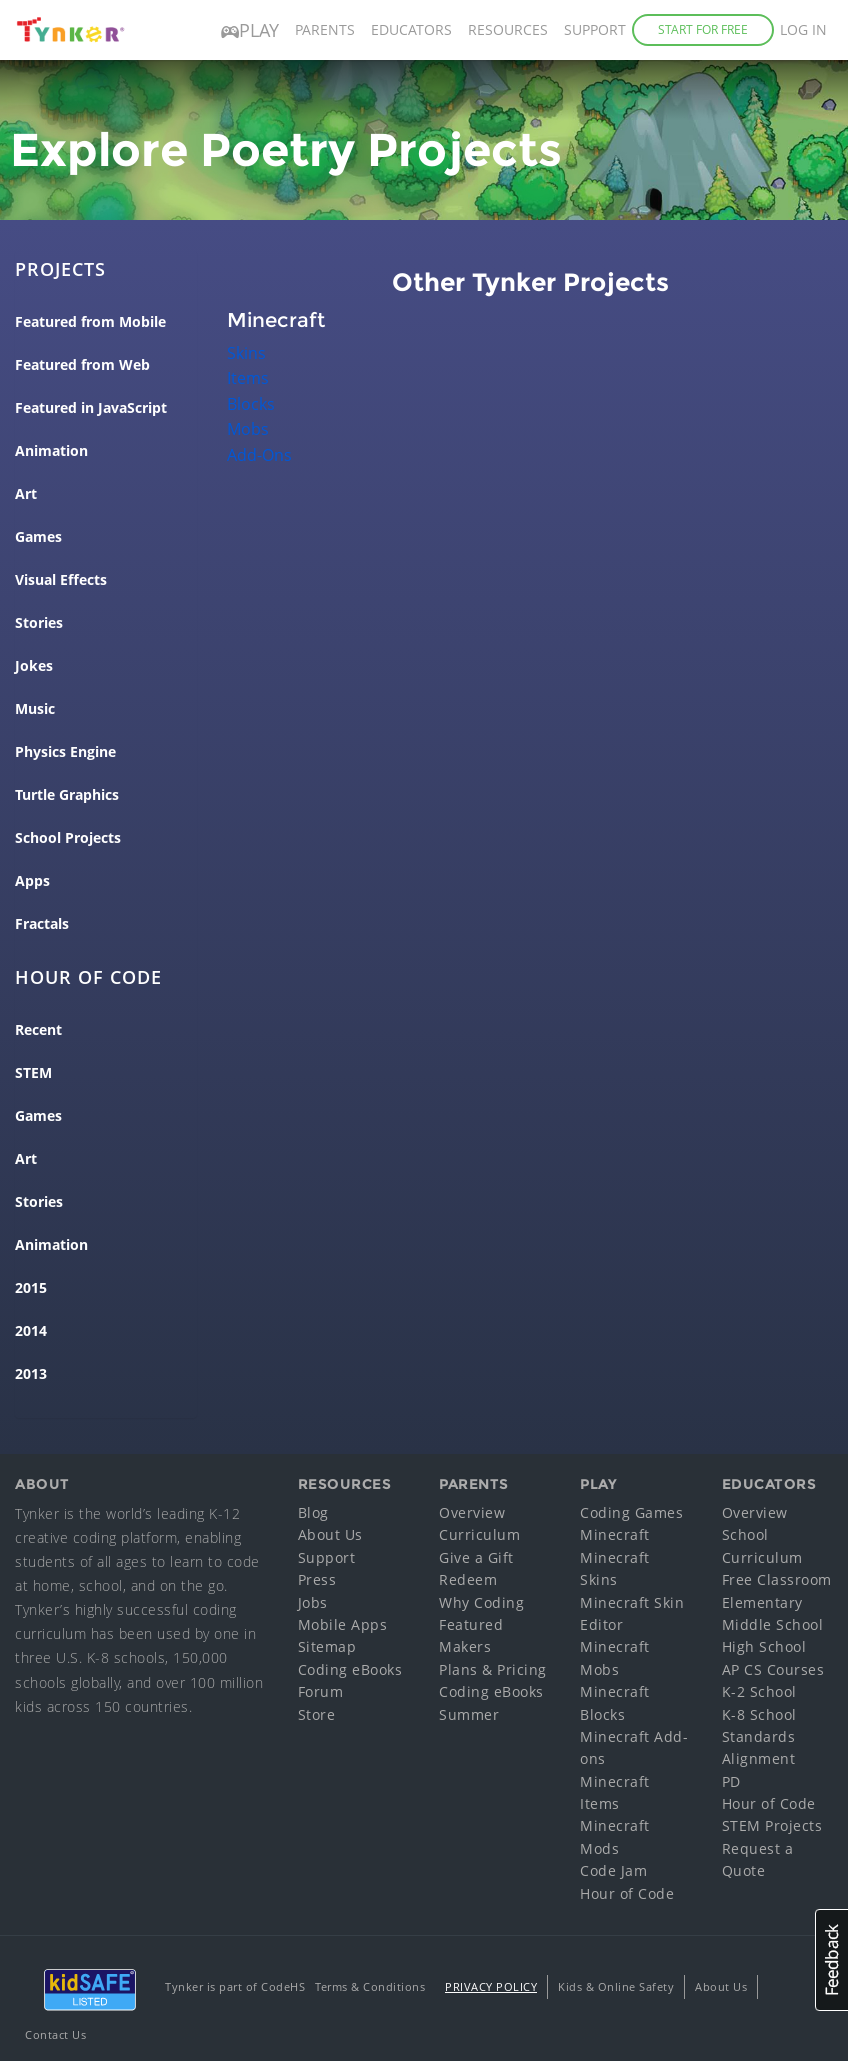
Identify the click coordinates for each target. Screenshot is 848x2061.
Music (35, 709)
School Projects (68, 838)
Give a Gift (476, 1557)
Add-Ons (259, 455)
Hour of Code (627, 1893)
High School (764, 1646)
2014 (31, 1331)
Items (248, 378)
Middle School (773, 1624)
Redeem (468, 1579)
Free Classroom (777, 1579)
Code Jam (613, 1870)
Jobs (313, 1602)
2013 (31, 1374)
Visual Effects (61, 580)
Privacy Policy (491, 1986)
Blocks (251, 404)
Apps (32, 881)
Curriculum (479, 1534)
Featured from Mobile (90, 322)
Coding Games (631, 1512)
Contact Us (55, 2034)
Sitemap (327, 1646)
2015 (31, 1288)
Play (250, 30)
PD (731, 1781)
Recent (38, 1030)
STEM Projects (772, 1825)
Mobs (248, 429)
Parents (325, 29)
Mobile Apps (343, 1624)
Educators (411, 29)
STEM (33, 1073)
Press (317, 1579)
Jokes (34, 666)
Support (595, 29)
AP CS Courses (773, 1669)
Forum (321, 1691)
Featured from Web (82, 365)
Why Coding (481, 1602)
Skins (246, 353)
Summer (469, 1714)
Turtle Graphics (67, 795)
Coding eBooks (350, 1669)
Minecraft (615, 1534)
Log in (803, 29)
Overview (472, 1512)
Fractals (42, 924)
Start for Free (703, 29)
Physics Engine (65, 752)
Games (38, 537)
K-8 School (759, 1714)
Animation (51, 451)
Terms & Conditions (370, 1986)
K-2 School (759, 1691)
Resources (508, 29)
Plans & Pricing (493, 1669)
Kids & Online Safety (616, 1986)
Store (317, 1714)
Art (26, 494)
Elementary (762, 1602)
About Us (330, 1534)
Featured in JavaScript (91, 408)
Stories (39, 623)
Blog (313, 1512)
